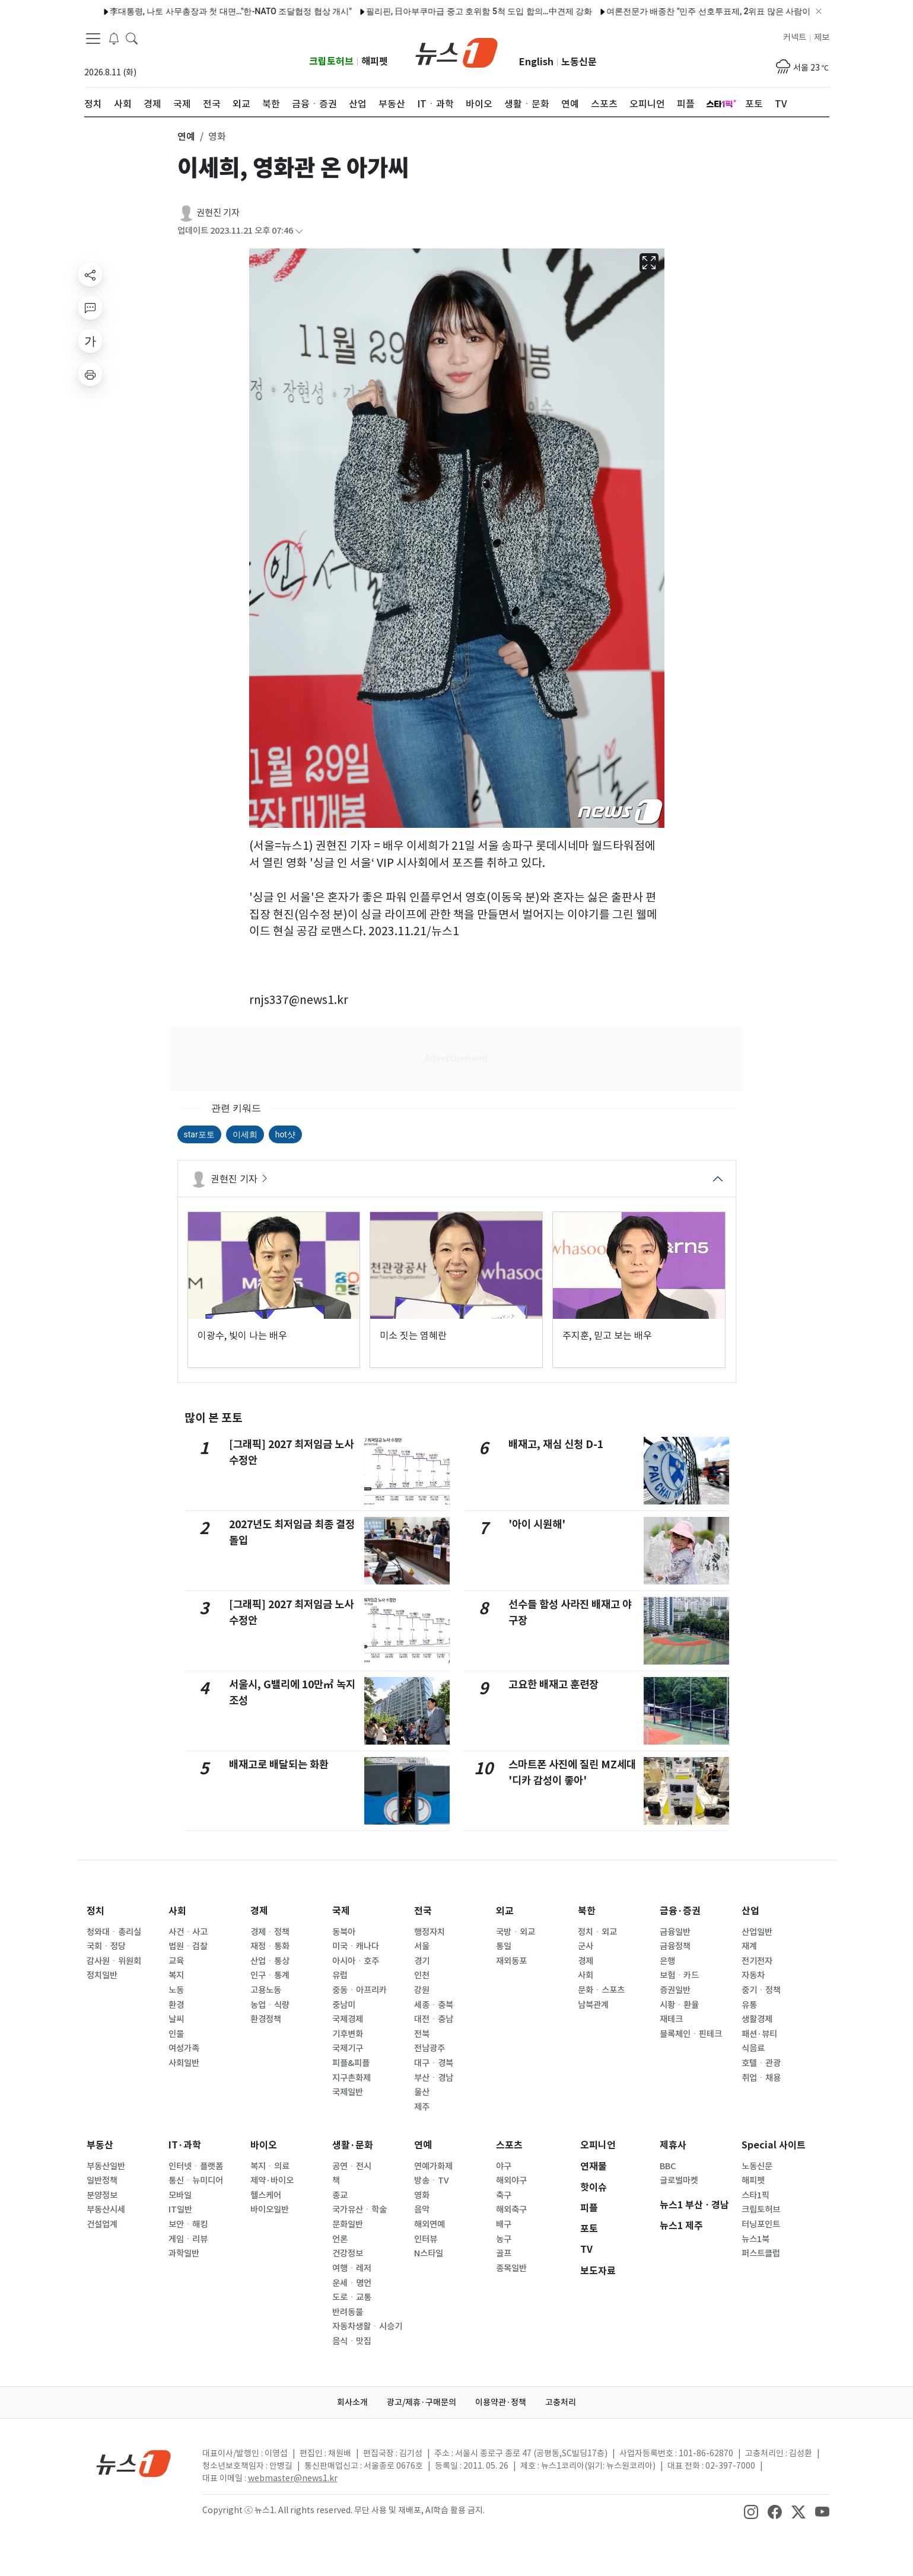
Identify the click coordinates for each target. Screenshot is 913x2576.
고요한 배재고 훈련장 (553, 1684)
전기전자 (757, 1961)
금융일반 (675, 1932)
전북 (422, 2034)
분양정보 (102, 2195)
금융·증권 (680, 1911)
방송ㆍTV (431, 2180)
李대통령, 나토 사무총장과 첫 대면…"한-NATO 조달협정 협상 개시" (198, 11)
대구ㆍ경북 (433, 2063)
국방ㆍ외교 (515, 1932)
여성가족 (183, 2048)
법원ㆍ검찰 (188, 1946)
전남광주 (429, 2048)
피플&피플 (351, 2063)
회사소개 (352, 2402)
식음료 (753, 2048)
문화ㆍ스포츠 (601, 1990)
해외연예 (429, 2224)
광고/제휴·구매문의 (421, 2402)
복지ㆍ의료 (270, 2166)
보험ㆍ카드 (679, 1975)
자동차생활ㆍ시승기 (367, 2326)
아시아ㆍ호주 (355, 1961)
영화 (422, 2195)
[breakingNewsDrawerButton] (114, 38)
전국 (423, 1911)
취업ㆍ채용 (761, 2078)
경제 (259, 1911)
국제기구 (347, 2048)
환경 (176, 2005)
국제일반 (347, 2092)
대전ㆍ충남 (433, 2019)
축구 (503, 2195)
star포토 (199, 1134)
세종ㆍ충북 (433, 2005)
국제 (341, 1911)
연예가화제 (433, 2166)
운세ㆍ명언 (351, 2283)
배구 (503, 2224)
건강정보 (347, 2253)
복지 (176, 1975)
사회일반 (183, 2063)
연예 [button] (186, 136)
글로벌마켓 (679, 2180)
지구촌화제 (351, 2078)
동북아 (343, 1932)
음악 (422, 2209)
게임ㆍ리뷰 (188, 2239)
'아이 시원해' (536, 1524)
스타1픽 (755, 2195)
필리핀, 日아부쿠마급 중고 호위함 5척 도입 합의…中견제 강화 (446, 11)
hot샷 (285, 1134)
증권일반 (675, 1990)
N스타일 (428, 2253)
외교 (505, 1911)
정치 (95, 1911)
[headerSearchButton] (132, 38)
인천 (422, 1975)
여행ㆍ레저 (351, 2268)
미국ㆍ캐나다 (355, 1946)
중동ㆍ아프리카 (359, 1990)
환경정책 (265, 2019)
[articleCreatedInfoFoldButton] (299, 231)
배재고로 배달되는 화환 (279, 1764)
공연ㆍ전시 (351, 2166)
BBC (668, 2166)
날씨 (176, 2019)
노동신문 (579, 62)
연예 (423, 2145)
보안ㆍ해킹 (188, 2224)
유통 (749, 2005)
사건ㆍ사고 (188, 1932)
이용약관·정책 (500, 2402)
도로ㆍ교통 (351, 2297)
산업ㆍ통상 (270, 1961)
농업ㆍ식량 (270, 2005)
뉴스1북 (755, 2239)
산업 (750, 1911)
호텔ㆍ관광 (761, 2063)
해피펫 (374, 61)
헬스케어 (265, 2195)
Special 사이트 (774, 2145)
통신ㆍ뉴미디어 (195, 2180)
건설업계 (102, 2224)
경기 (422, 1961)
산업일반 (757, 1932)
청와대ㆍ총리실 (114, 1932)
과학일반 (183, 2253)
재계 (749, 1946)
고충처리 (560, 2402)
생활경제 (757, 2019)
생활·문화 (352, 2145)
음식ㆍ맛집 (351, 2341)
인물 (176, 2034)
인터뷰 (425, 2239)
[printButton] (90, 374)
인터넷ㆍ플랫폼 (195, 2166)
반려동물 (347, 2312)
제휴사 (673, 2145)
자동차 (753, 1975)
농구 (503, 2239)
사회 (177, 1911)
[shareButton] (90, 274)
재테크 (671, 2019)
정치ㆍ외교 (597, 1932)
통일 (503, 1946)
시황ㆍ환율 (679, 2005)
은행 (667, 1961)
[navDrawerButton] (93, 38)
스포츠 (509, 2145)
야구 (503, 2166)
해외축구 (511, 2209)
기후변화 (347, 2034)
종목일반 (511, 2268)
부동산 (100, 2145)
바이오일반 (269, 2209)
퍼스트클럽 (761, 2253)
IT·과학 (184, 2145)
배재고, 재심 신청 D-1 (555, 1444)
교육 (176, 1961)
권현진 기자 (218, 212)
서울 (422, 1946)
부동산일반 (106, 2166)
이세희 (245, 1134)
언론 (340, 2239)
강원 (422, 1990)
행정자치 (429, 1932)
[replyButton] (90, 308)
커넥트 (794, 37)
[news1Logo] (133, 2463)
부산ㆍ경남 (433, 2078)
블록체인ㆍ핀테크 (691, 2034)
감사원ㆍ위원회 (114, 1961)
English (536, 62)
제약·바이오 (272, 2180)
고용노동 (265, 1990)
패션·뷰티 (759, 2034)
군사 (585, 1946)
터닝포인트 (761, 2224)
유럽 (340, 1975)
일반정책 (102, 2180)
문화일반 (347, 2224)
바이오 (263, 2145)
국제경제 (347, 2019)
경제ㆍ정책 (270, 1932)
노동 (176, 1990)
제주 (422, 2107)
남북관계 (593, 2005)
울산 (422, 2092)
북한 (587, 1911)
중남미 (343, 2005)
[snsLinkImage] (751, 2511)
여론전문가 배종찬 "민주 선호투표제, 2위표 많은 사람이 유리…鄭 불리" (703, 11)
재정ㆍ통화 (270, 1946)
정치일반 (102, 1975)
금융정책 (675, 1946)
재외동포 (511, 1961)
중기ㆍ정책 (761, 1990)
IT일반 (180, 2209)
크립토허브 (331, 61)
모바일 (180, 2195)
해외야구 (511, 2180)
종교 (340, 2195)
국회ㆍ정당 (106, 1946)
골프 (503, 2253)
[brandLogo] (456, 51)
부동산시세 (106, 2209)
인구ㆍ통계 (270, 1975)
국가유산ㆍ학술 (359, 2209)
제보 (821, 37)
